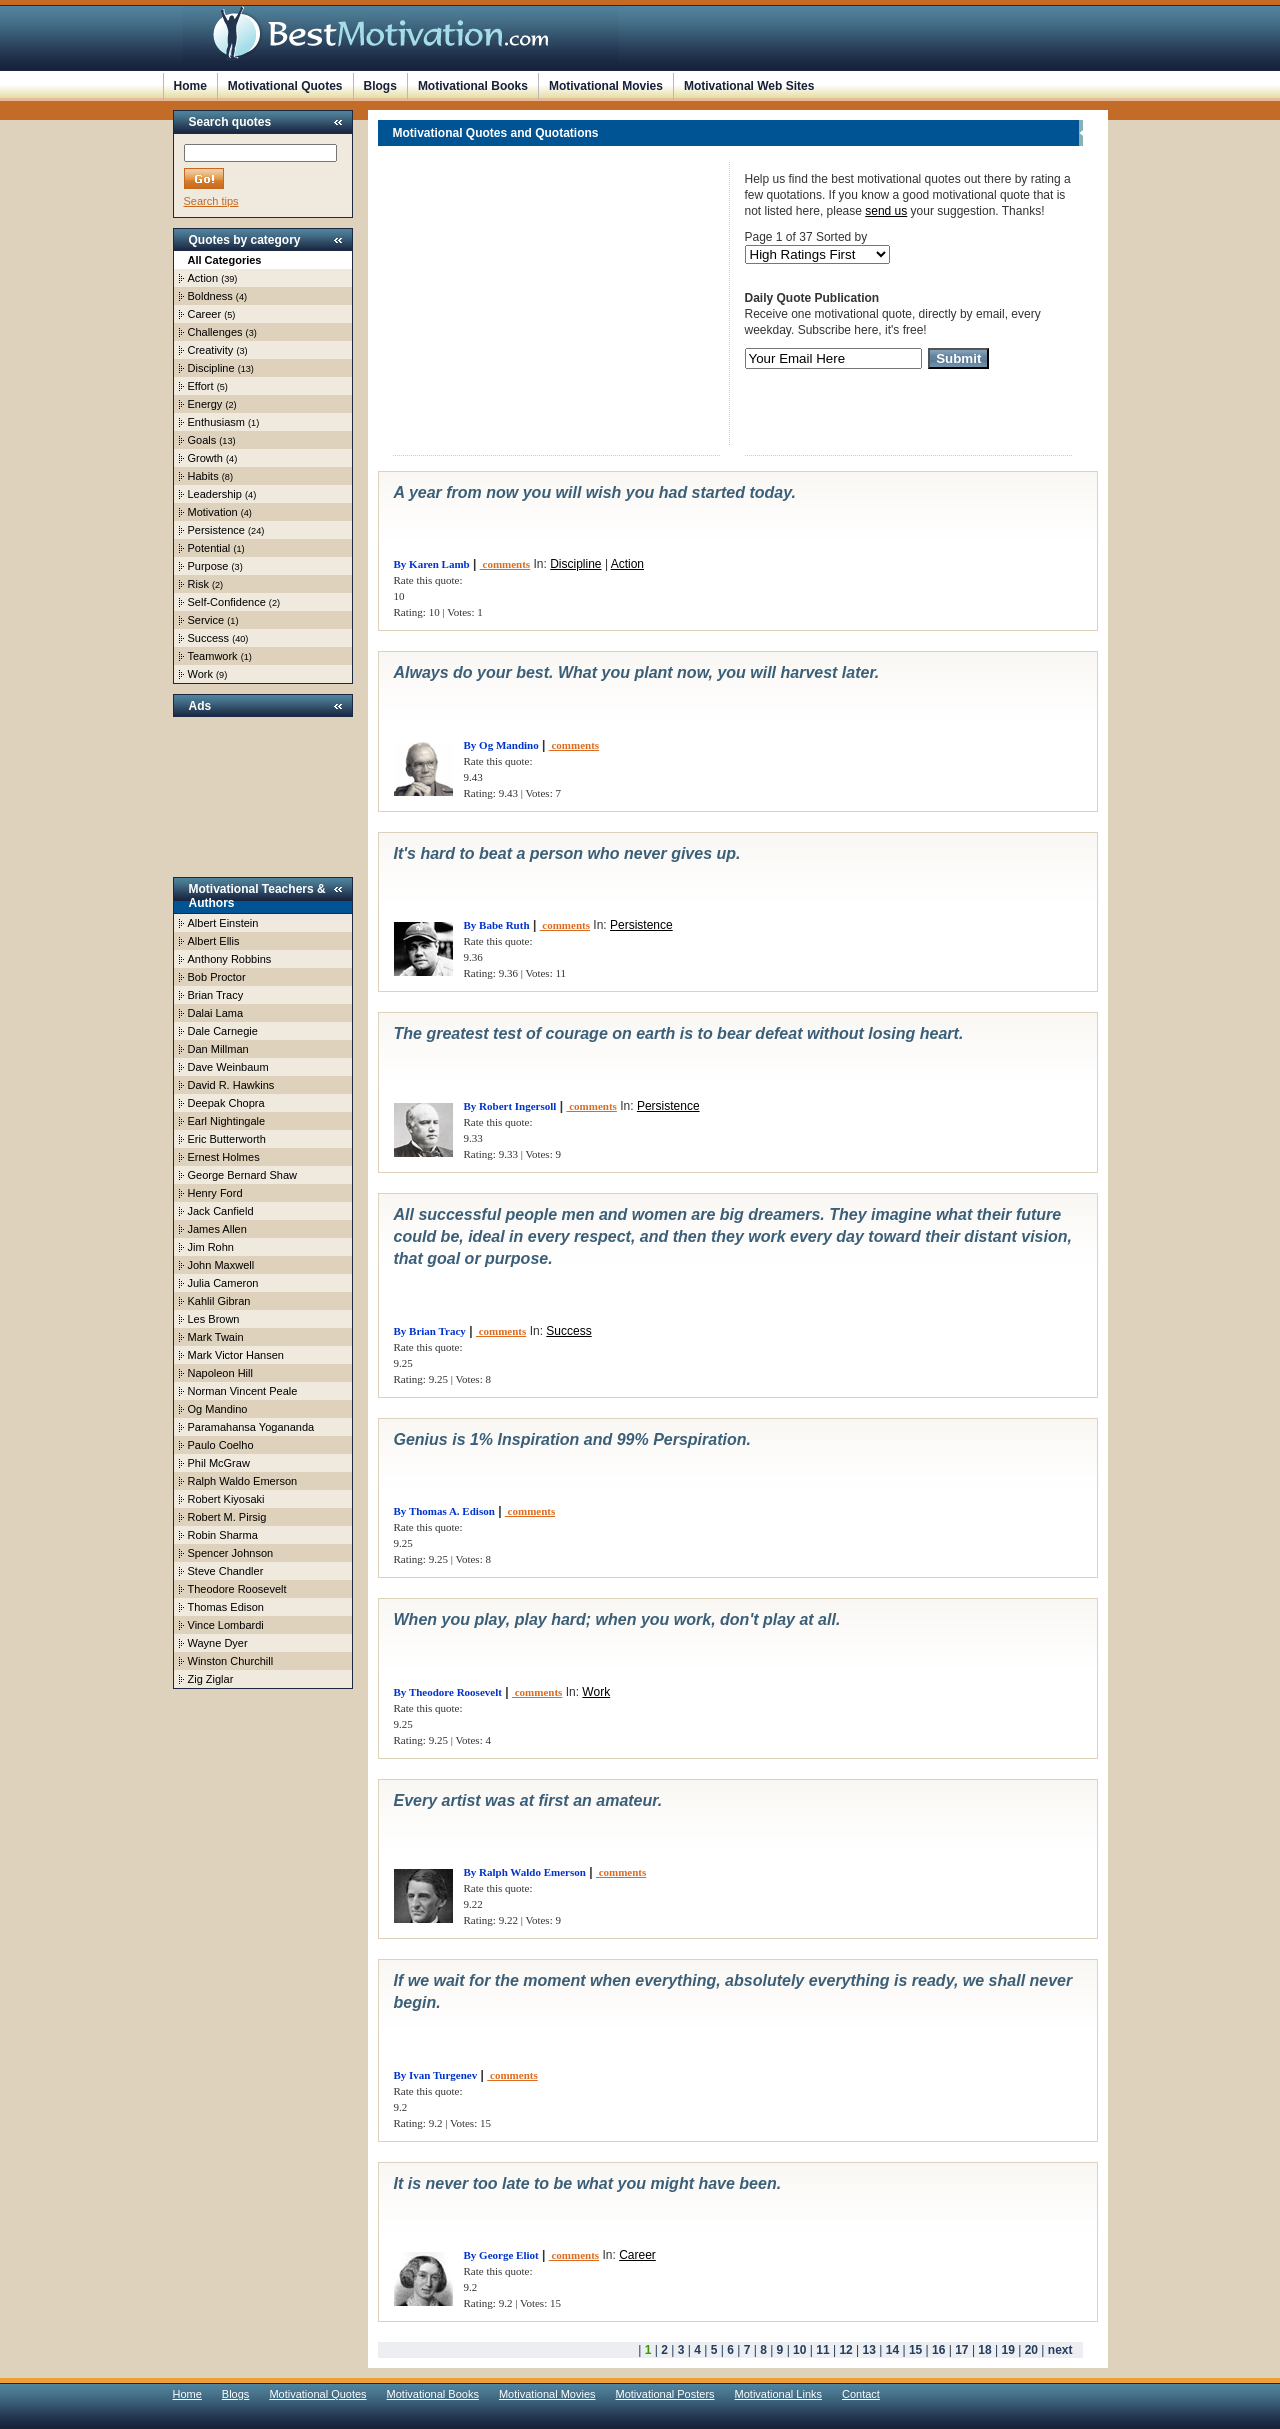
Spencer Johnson (231, 1553)
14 (892, 2350)
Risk (198, 584)
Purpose (208, 566)
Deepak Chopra (226, 1103)
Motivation (213, 512)
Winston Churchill (231, 1661)
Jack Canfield (221, 1211)
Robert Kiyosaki (226, 1499)
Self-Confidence (227, 602)
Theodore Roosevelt (237, 1589)
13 (869, 2350)
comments (505, 564)
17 (961, 2350)
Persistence (216, 530)
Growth (205, 458)
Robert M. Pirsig (227, 1517)
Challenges (215, 332)
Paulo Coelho (221, 1445)
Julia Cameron (223, 1283)
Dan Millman (218, 1049)
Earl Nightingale (227, 1121)
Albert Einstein (223, 923)
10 (799, 2350)
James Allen (217, 1229)
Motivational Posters (665, 2394)
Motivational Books (473, 86)
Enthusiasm (216, 422)
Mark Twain (216, 1337)
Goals (202, 440)
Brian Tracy (216, 995)
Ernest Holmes (224, 1157)
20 (1031, 2350)
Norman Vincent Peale (243, 1391)
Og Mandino (218, 1409)
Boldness (210, 296)
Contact (861, 2394)
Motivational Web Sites (749, 86)
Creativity (211, 350)
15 (915, 2350)
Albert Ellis (214, 941)
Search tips (211, 201)
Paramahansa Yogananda (251, 1427)
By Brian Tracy (430, 1331)
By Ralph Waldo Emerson (525, 1872)
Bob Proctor (217, 977)
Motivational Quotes (285, 86)
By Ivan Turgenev (436, 2075)
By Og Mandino (501, 745)
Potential (209, 548)
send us (886, 211)
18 (984, 2350)
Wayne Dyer (218, 1643)
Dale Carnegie (223, 1031)
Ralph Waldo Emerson (243, 1481)
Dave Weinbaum (228, 1067)
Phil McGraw (219, 1463)
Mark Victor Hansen (236, 1355)
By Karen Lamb (432, 564)
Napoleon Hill (220, 1373)
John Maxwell (221, 1265)
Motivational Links (778, 2394)
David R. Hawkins (231, 1085)
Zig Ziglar (211, 1679)
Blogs (380, 86)
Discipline (211, 368)
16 (938, 2350)
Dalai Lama (216, 1013)
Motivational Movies (606, 86)
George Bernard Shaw (242, 1175)
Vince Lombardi (226, 1625)
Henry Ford (215, 1193)
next (1060, 2350)
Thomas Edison (226, 1607)
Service (206, 620)
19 (1008, 2350)
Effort (201, 386)
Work (200, 674)
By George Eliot (501, 2255)
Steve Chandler (226, 1571)
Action (203, 278)
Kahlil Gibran (219, 1301)
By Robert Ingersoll (510, 1106)
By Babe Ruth (497, 925)
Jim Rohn (211, 1247)
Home (190, 86)
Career (205, 314)
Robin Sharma (223, 1535)
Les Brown (214, 1319)
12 (845, 2350)
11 (822, 2350)
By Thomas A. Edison (444, 1511)
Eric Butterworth (227, 1139)
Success (209, 638)
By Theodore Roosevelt (448, 1692)
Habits (203, 476)
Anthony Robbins (230, 959)
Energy (205, 404)
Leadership (215, 494)
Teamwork (213, 656)
